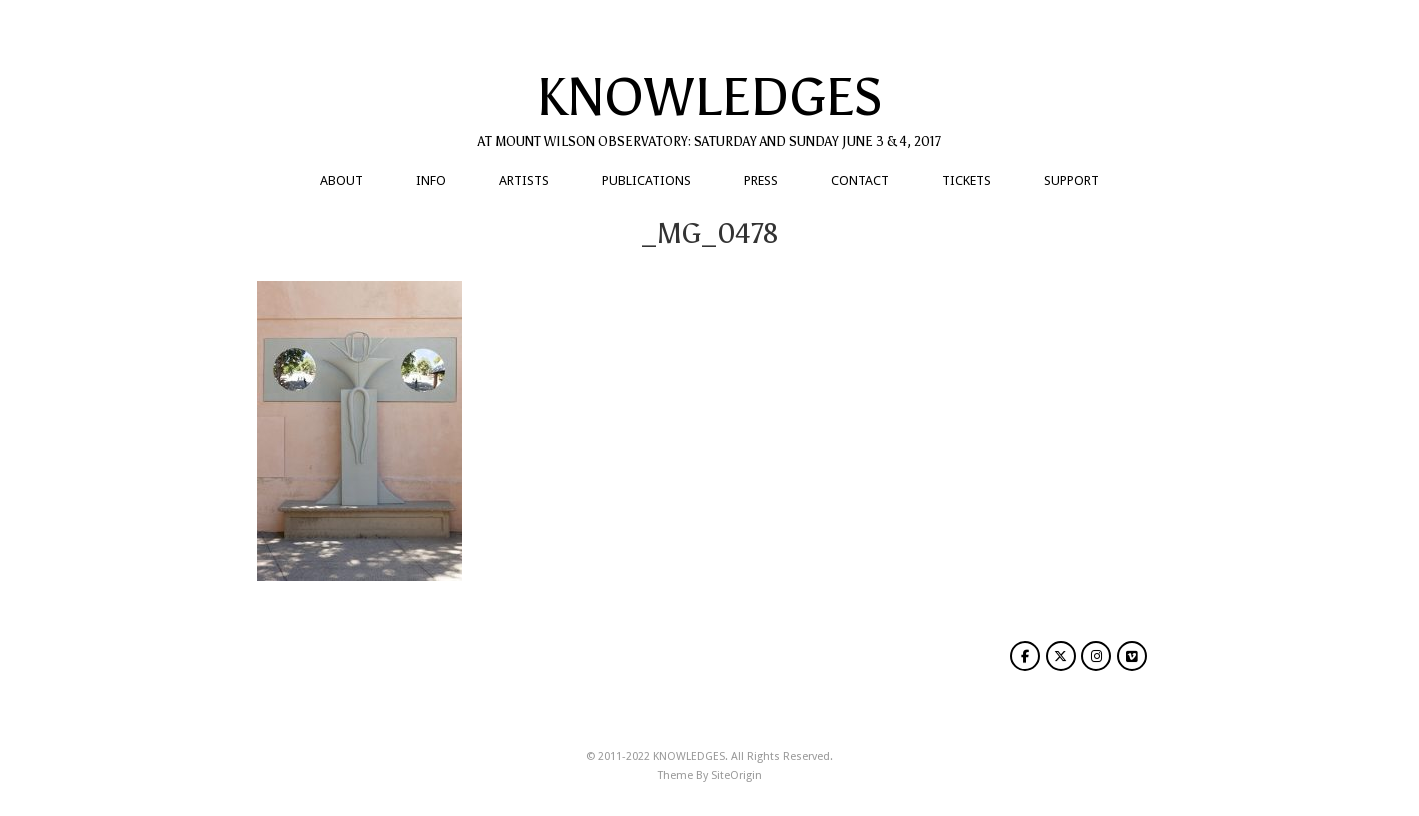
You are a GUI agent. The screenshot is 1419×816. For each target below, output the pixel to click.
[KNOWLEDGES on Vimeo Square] (1132, 656)
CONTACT (860, 180)
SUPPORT (1071, 180)
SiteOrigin (736, 775)
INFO (431, 180)
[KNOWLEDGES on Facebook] (1025, 656)
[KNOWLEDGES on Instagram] (1096, 656)
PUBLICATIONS (646, 180)
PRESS (761, 180)
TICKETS (966, 180)
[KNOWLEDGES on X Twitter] (1061, 656)
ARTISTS (524, 180)
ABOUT (341, 180)
